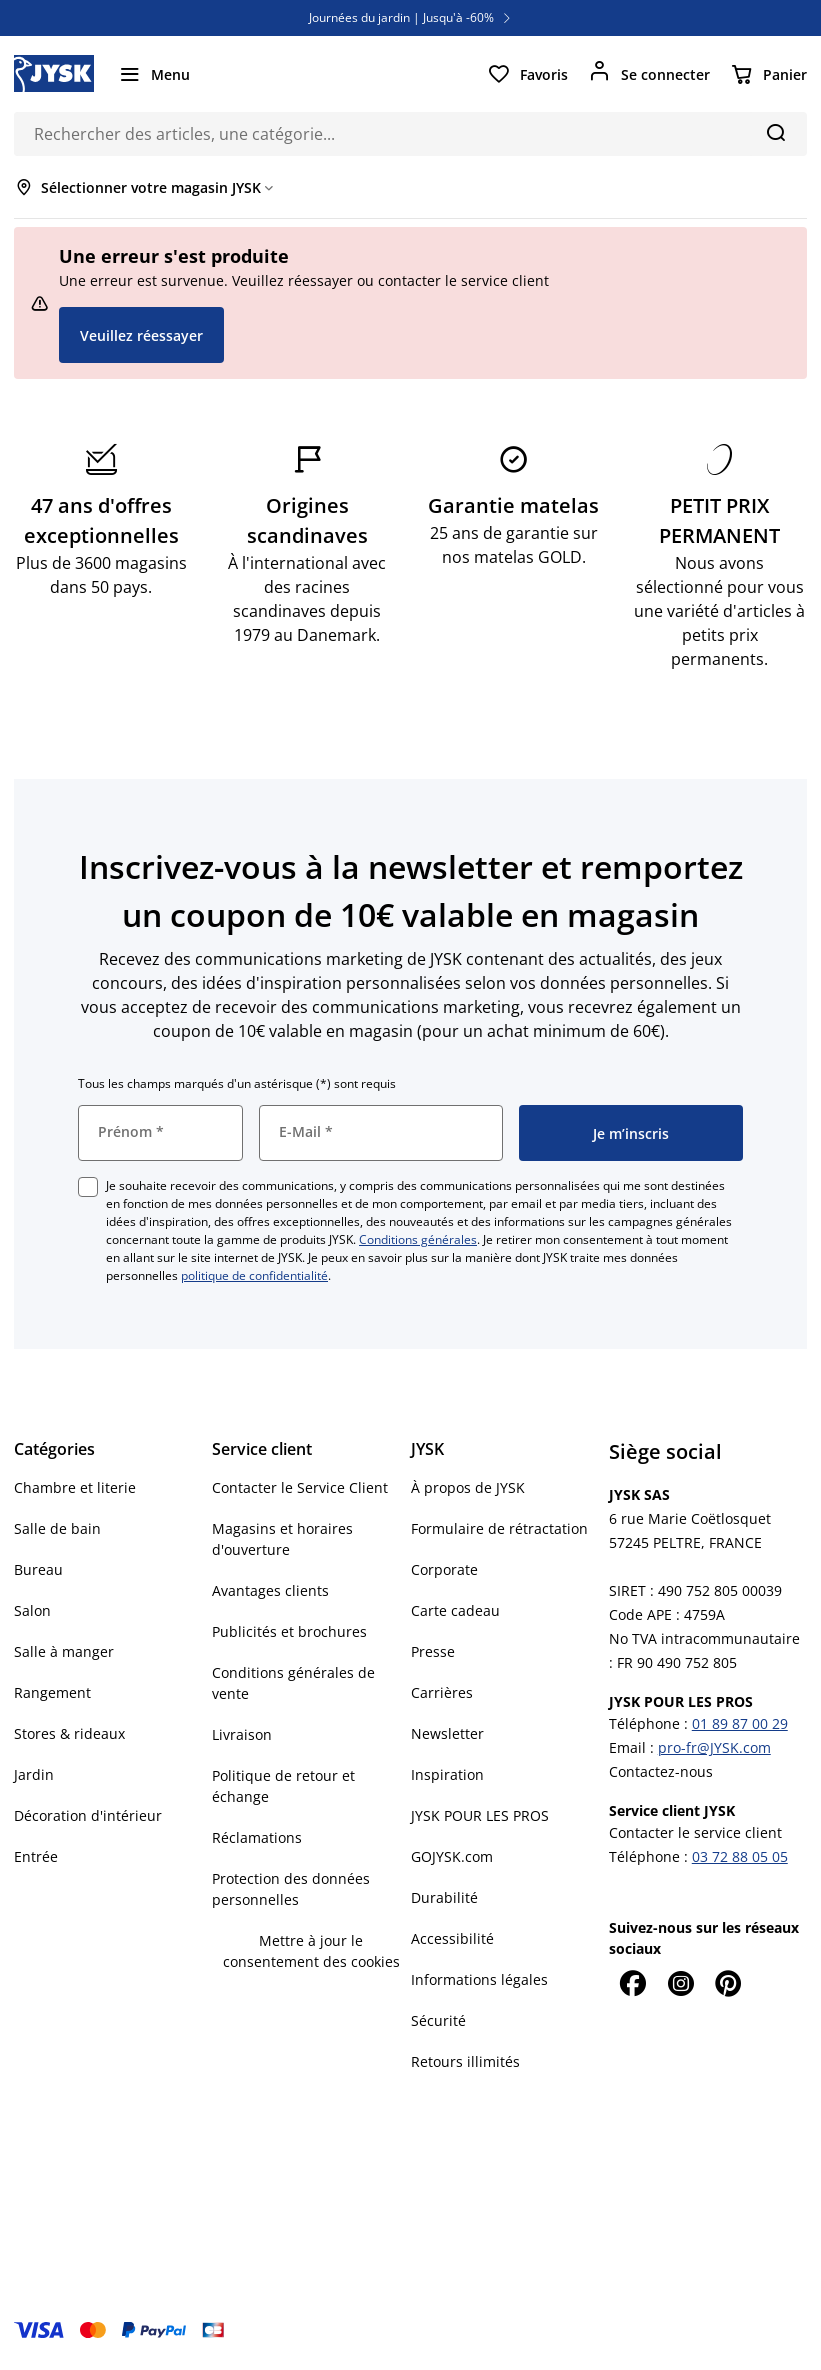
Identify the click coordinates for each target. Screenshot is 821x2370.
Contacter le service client (695, 1832)
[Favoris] (527, 74)
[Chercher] (775, 132)
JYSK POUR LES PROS (480, 1815)
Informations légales (479, 1979)
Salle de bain (57, 1528)
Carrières (442, 1692)
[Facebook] (633, 1983)
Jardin (34, 1774)
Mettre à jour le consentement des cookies (311, 1951)
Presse (433, 1651)
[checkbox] (88, 1187)
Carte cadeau (455, 1610)
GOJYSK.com (452, 1856)
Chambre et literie (75, 1487)
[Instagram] (681, 1983)
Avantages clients (270, 1590)
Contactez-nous (661, 1771)
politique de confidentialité (254, 1275)
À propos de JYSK (468, 1487)
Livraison (242, 1734)
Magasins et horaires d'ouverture (282, 1539)
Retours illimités (465, 2061)
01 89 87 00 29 (740, 1723)
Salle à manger (64, 1651)
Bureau (38, 1569)
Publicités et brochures (289, 1631)
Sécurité (438, 2020)
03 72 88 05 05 (740, 1856)
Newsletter (447, 1733)
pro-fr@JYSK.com (714, 1747)
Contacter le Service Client (300, 1487)
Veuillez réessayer (141, 335)
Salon (32, 1610)
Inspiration (447, 1774)
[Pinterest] (729, 1983)
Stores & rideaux (69, 1733)
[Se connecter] (649, 74)
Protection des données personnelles (291, 1889)
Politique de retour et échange (283, 1786)
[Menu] (154, 74)
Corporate (444, 1569)
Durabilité (444, 1897)
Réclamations (257, 1837)
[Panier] (768, 74)
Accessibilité (452, 1938)
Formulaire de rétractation (499, 1528)
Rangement (52, 1692)
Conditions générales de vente (293, 1683)
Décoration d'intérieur (88, 1815)
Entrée (36, 1856)
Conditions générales (418, 1239)
